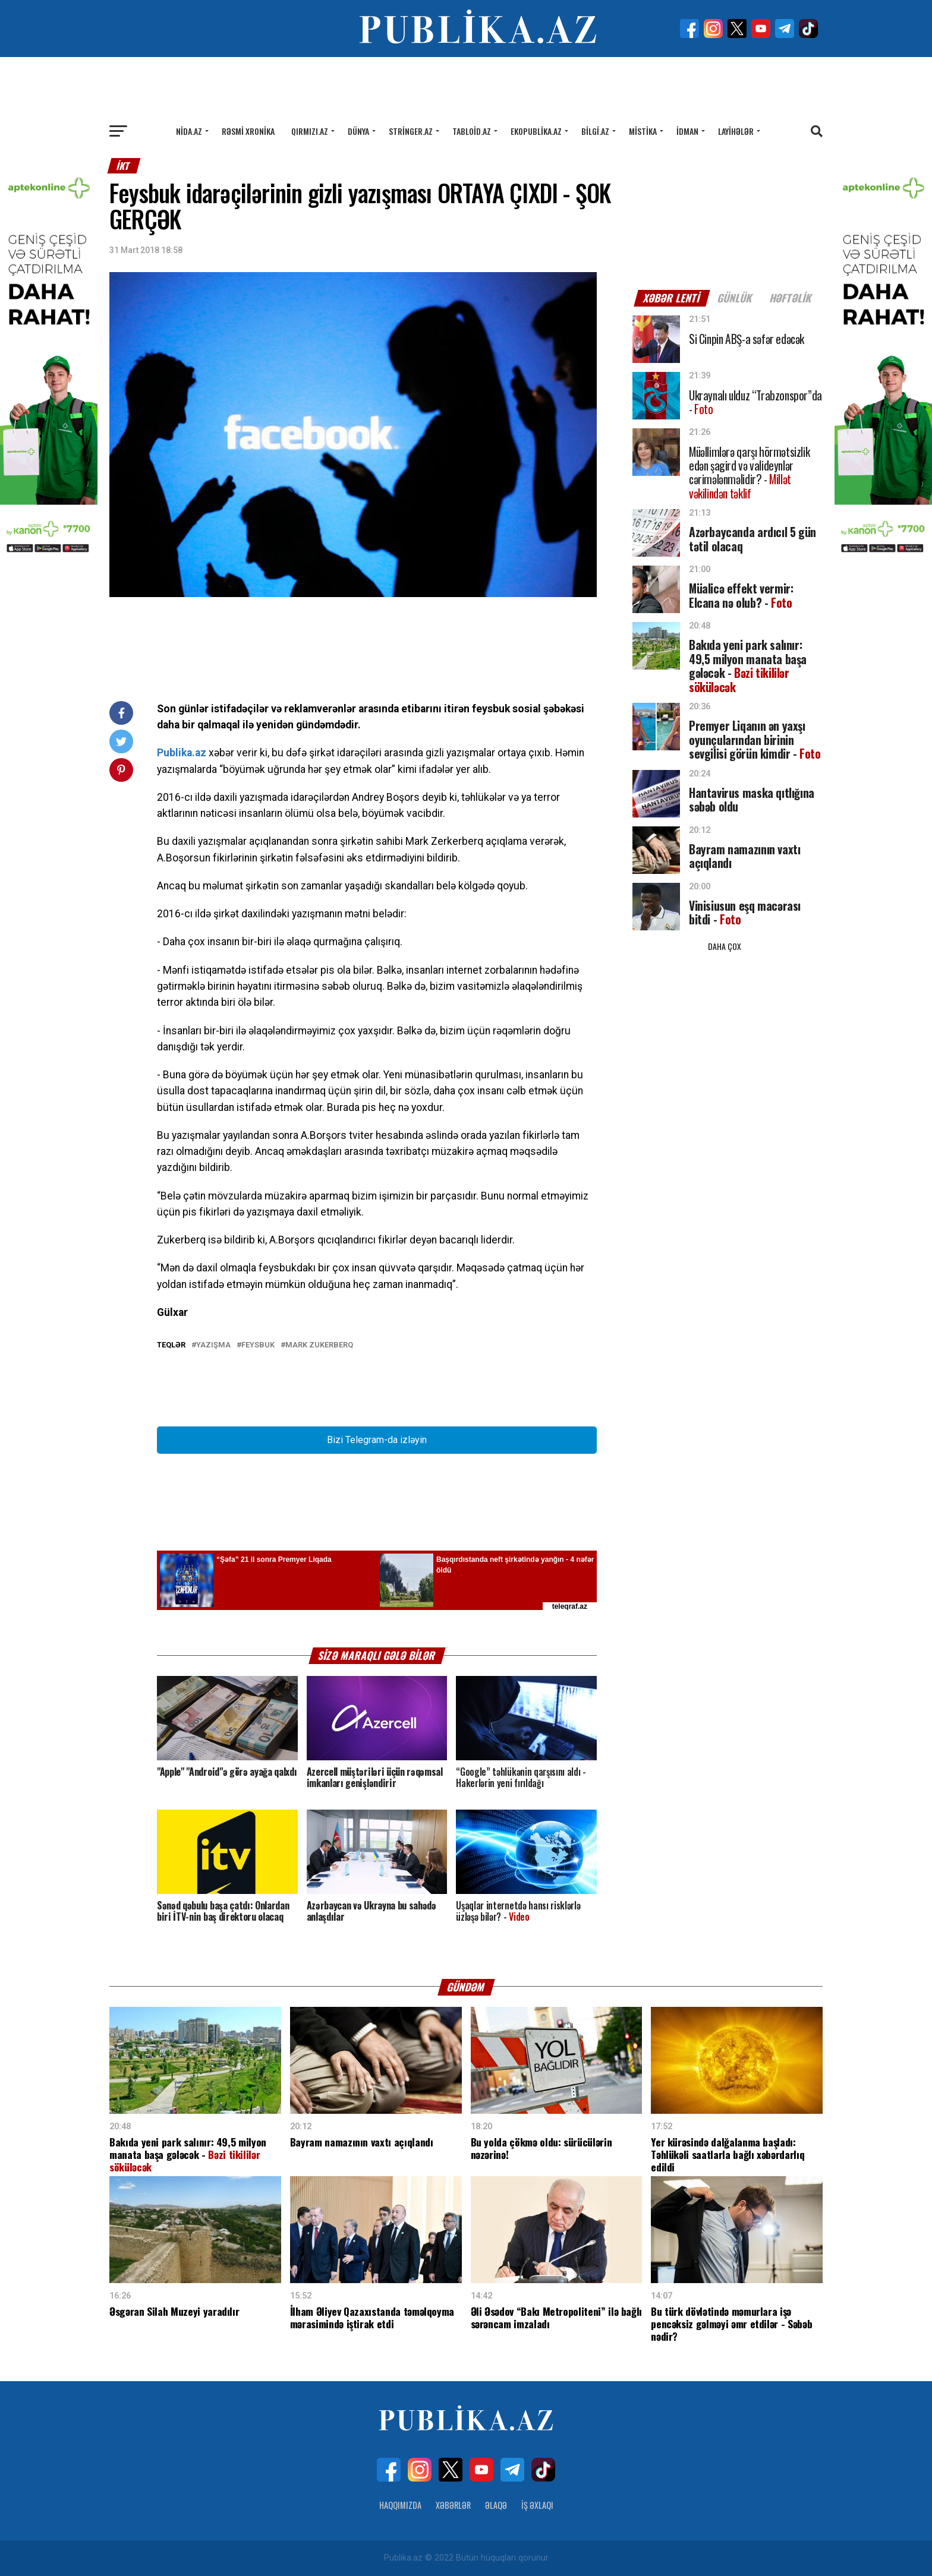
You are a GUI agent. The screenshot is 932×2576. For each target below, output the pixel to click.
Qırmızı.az (309, 131)
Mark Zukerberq (319, 1345)
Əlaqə (496, 2505)
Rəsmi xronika (248, 131)
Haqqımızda (400, 2505)
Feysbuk (258, 1345)
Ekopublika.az (536, 131)
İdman (687, 131)
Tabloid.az (471, 131)
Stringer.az (411, 131)
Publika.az (181, 753)
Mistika (643, 131)
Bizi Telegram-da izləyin (377, 1439)
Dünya (358, 131)
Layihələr (736, 131)
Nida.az (189, 131)
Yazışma (213, 1345)
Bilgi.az (595, 131)
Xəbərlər (453, 2505)
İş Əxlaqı (537, 2505)
